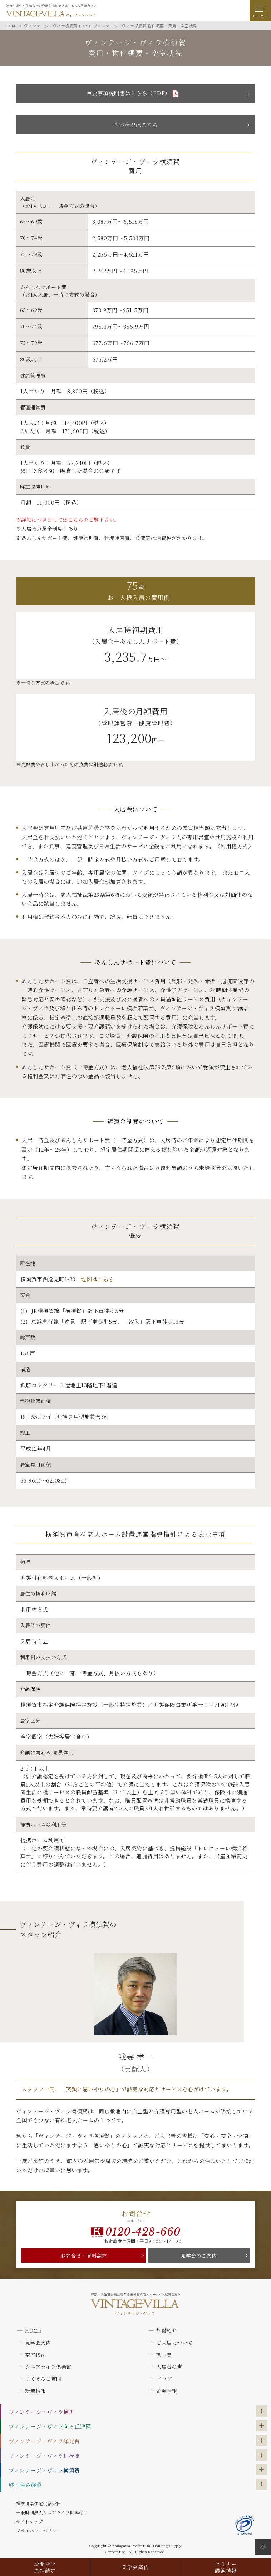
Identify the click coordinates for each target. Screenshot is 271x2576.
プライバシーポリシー (38, 2530)
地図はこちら (97, 1279)
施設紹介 (166, 2330)
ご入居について (174, 2342)
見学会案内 (135, 2567)
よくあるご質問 (43, 2378)
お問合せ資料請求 (45, 2567)
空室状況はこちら (135, 124)
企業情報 (166, 2390)
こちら (76, 519)
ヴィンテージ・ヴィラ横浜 (41, 2411)
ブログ (164, 2378)
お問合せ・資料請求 (83, 2255)
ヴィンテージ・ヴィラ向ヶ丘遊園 (50, 2426)
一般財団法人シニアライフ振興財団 (52, 2512)
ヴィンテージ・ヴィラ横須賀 (44, 2470)
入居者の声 (169, 2366)
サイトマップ (29, 2522)
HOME (33, 2330)
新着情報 (35, 2390)
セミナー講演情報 (226, 2567)
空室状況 (35, 2354)
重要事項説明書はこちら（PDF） (129, 93)
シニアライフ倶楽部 (48, 2366)
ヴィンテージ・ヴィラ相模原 (44, 2455)
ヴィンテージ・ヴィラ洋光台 (44, 2441)
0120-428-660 (143, 2232)
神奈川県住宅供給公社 (38, 2503)
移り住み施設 (25, 2485)
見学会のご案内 (199, 2255)
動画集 (164, 2354)
